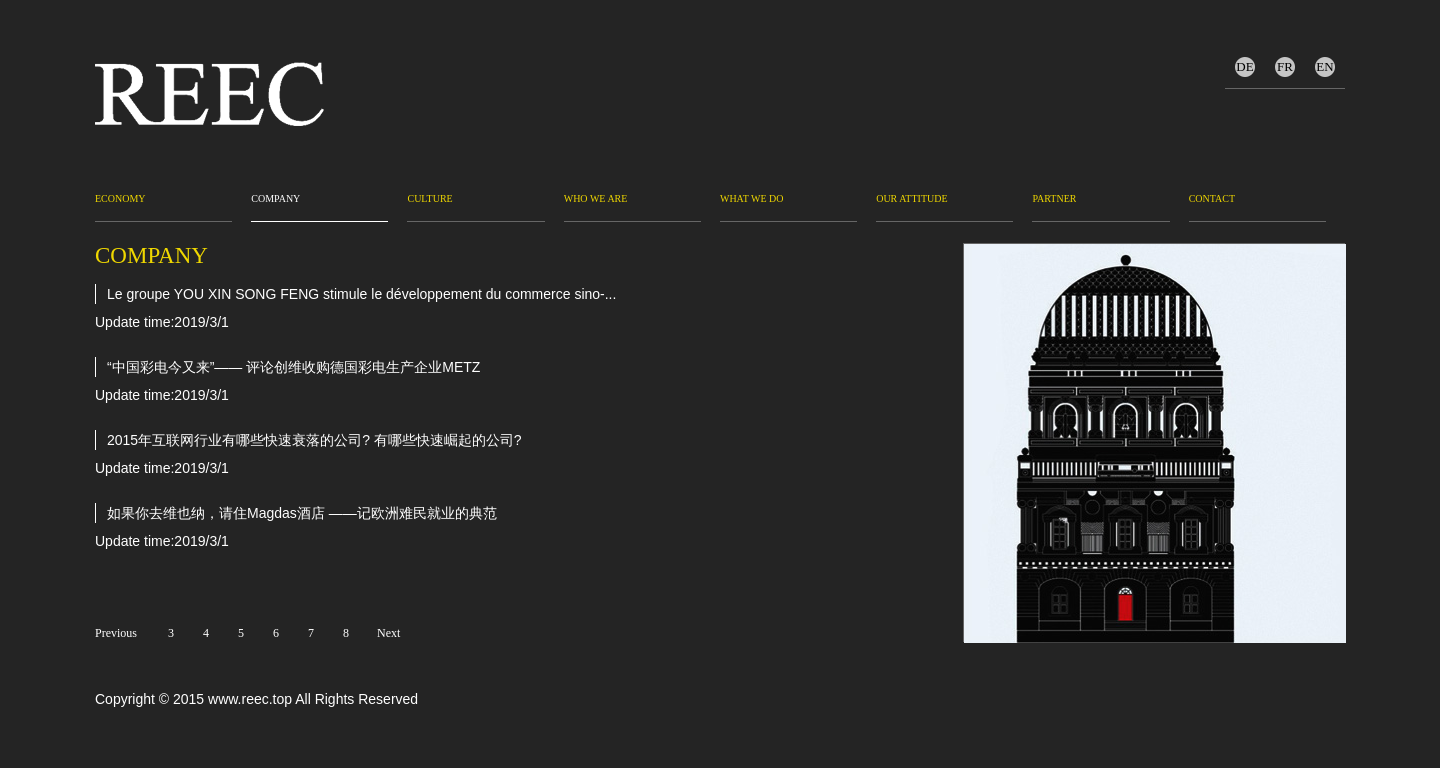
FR (1285, 66)
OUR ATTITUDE (911, 198)
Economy (120, 198)
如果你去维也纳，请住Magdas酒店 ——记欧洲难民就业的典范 (302, 513)
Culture (429, 198)
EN (1324, 66)
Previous (114, 633)
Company (275, 198)
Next (388, 633)
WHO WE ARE (596, 198)
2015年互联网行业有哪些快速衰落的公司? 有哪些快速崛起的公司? (314, 440)
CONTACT (1212, 198)
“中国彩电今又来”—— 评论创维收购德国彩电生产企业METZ (293, 367)
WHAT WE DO (752, 198)
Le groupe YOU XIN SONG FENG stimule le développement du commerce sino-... (361, 294)
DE (1244, 66)
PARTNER (1054, 198)
